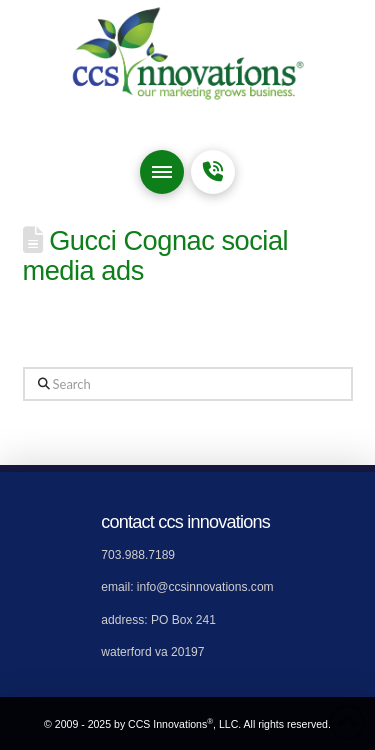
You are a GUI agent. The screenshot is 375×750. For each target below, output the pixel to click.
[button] (162, 172)
